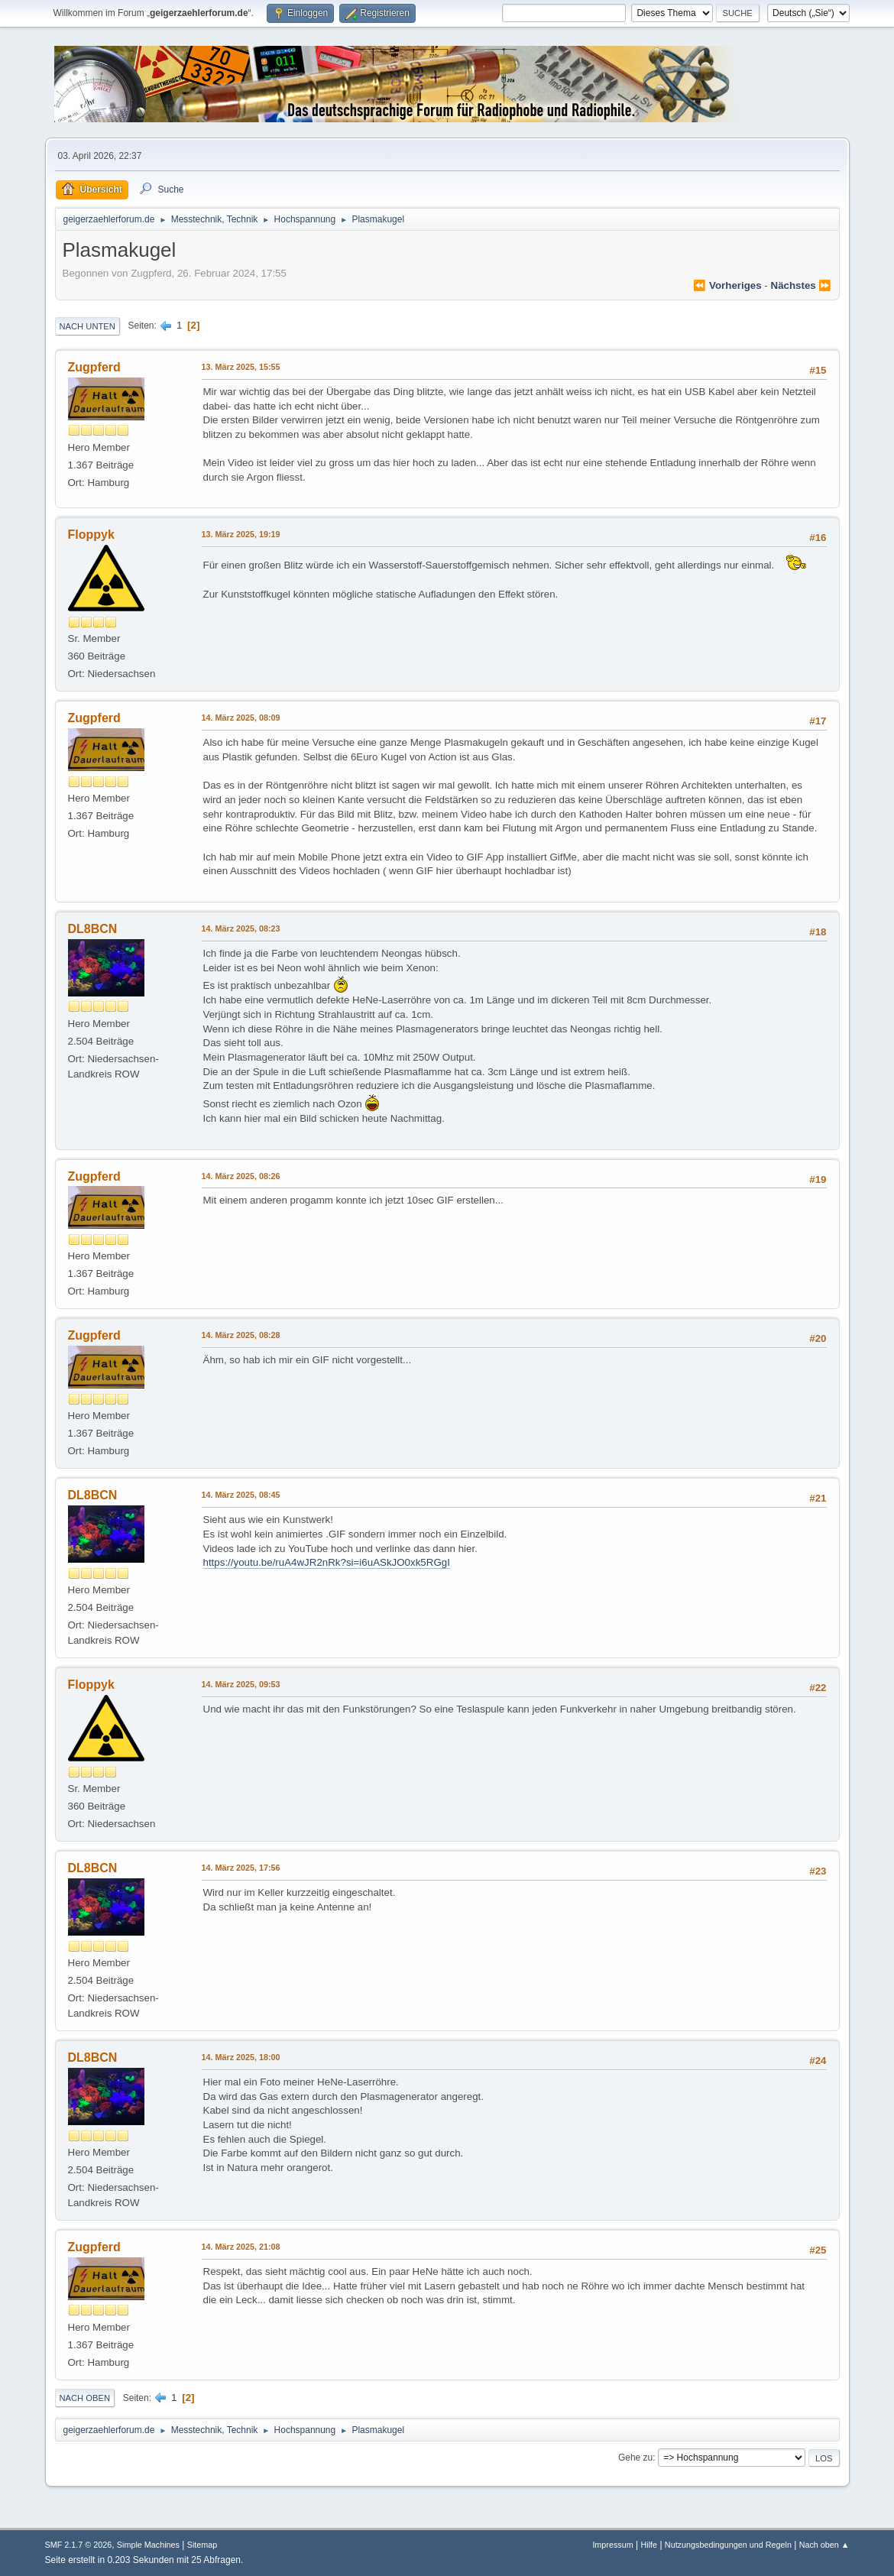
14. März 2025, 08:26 (241, 1176)
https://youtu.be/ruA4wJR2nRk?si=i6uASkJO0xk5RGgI (326, 1562)
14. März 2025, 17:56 (241, 1867)
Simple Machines (148, 2544)
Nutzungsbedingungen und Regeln (728, 2544)
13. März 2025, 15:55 (241, 366)
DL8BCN (93, 928)
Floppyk (91, 534)
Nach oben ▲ (824, 2544)
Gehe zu (635, 2457)
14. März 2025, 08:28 (241, 1335)
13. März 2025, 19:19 (241, 534)
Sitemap (202, 2544)
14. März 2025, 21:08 (241, 2246)
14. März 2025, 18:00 (241, 2057)
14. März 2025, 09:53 (241, 1684)
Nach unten (87, 326)
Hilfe (648, 2544)
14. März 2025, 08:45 (241, 1494)
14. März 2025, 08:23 (241, 928)
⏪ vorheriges (727, 285)
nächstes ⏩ (801, 285)
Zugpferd (94, 367)
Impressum (612, 2544)
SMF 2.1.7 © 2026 (78, 2544)
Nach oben (85, 2398)
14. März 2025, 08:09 (241, 717)
